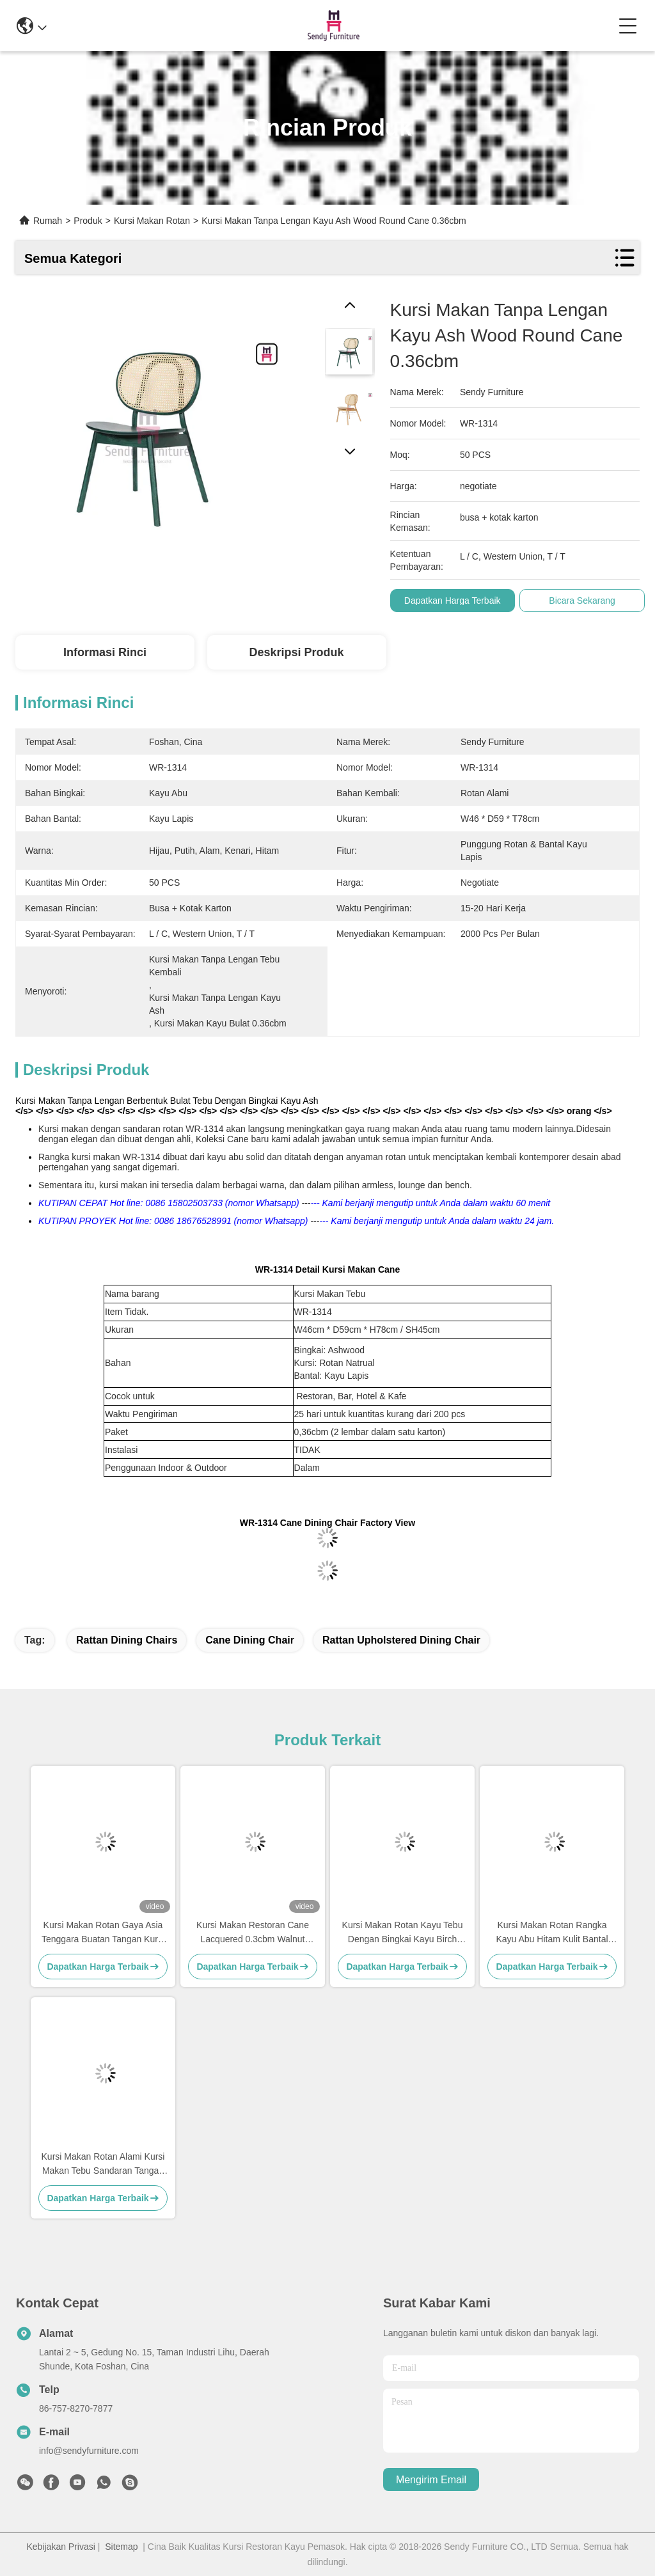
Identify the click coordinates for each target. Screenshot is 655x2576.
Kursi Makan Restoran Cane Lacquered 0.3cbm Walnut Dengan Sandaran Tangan (252, 1933)
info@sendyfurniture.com (89, 2451)
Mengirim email (431, 2479)
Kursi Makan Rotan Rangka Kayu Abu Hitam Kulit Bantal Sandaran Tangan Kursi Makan (552, 1933)
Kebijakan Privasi (60, 2546)
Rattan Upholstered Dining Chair (401, 1640)
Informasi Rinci (104, 652)
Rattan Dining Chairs (126, 1640)
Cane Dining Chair (249, 1640)
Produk (88, 221)
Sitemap (121, 2546)
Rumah (47, 221)
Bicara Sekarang (582, 600)
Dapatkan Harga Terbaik (452, 600)
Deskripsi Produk (296, 652)
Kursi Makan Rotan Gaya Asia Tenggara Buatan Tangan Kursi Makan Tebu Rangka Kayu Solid (103, 1933)
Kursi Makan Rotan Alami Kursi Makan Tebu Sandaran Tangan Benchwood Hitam (103, 2164)
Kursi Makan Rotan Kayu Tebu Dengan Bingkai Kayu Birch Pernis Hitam (402, 1933)
